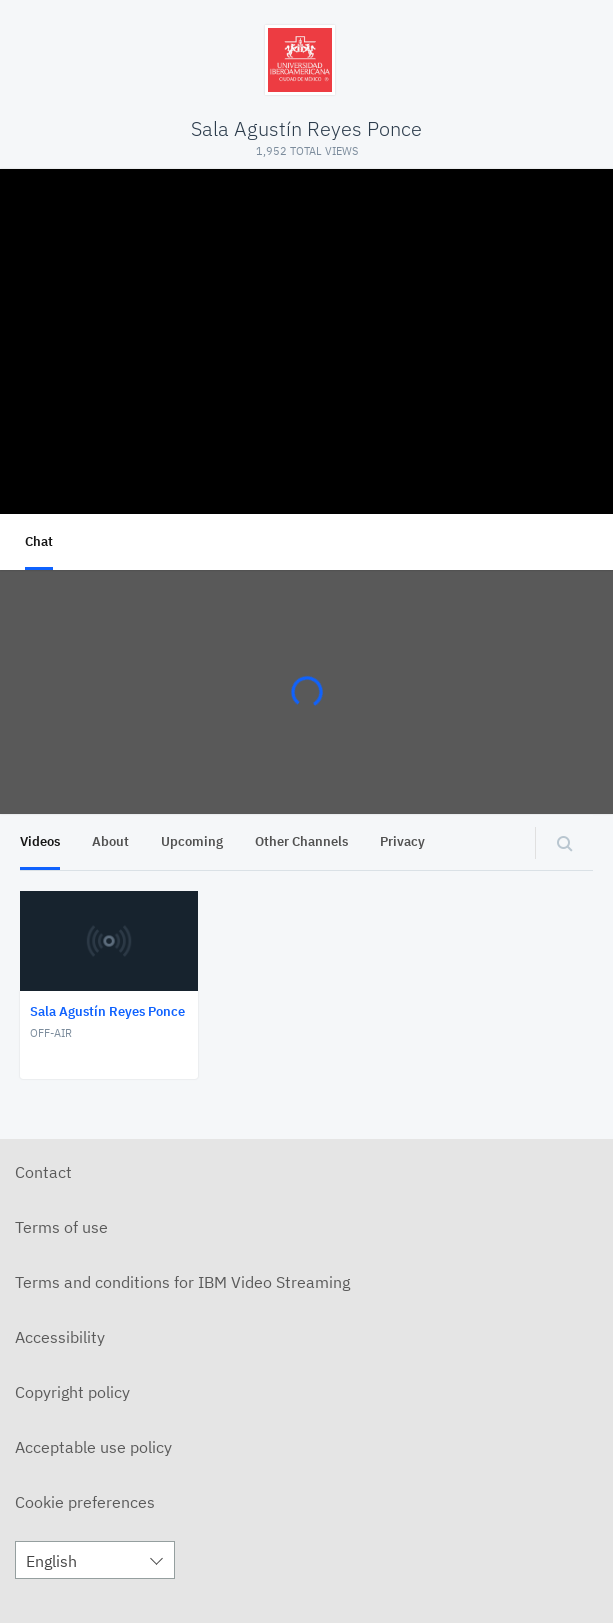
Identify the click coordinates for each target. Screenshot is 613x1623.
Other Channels (301, 841)
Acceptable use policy (93, 1447)
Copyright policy (72, 1392)
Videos (40, 841)
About (110, 841)
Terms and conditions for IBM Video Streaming (182, 1282)
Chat (39, 541)
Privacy (402, 841)
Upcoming (192, 841)
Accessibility (60, 1337)
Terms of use (61, 1227)
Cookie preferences (85, 1502)
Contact (43, 1172)
